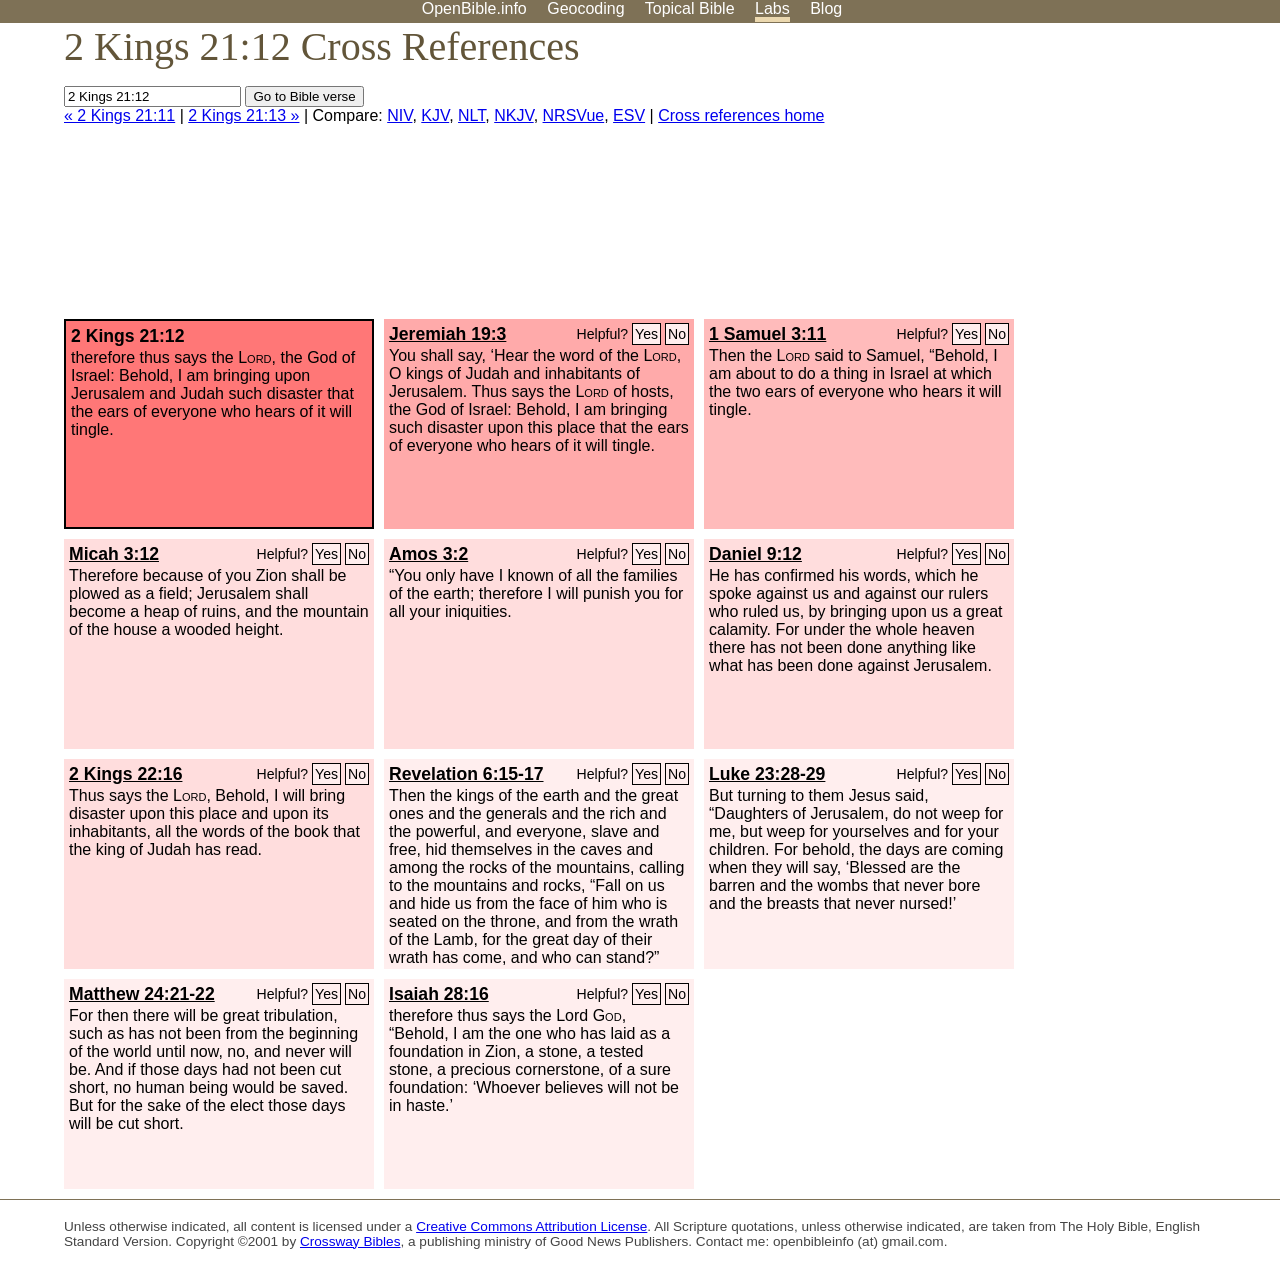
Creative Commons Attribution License (531, 1226)
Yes (646, 334)
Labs (772, 8)
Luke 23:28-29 (767, 774)
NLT (471, 115)
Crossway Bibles (350, 1241)
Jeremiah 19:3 (447, 334)
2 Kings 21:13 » (243, 115)
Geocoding (585, 8)
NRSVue (574, 115)
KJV (435, 115)
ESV (629, 115)
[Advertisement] (1078, 179)
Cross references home (741, 115)
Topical (690, 8)
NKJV (513, 115)
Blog (826, 8)
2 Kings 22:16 (125, 774)
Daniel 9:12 (755, 554)
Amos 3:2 (428, 554)
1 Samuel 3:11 (767, 334)
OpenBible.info (474, 8)
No (677, 334)
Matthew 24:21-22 (142, 994)
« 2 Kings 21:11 (119, 115)
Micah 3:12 (114, 554)
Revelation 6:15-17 (466, 774)
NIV (399, 115)
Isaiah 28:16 (439, 994)
